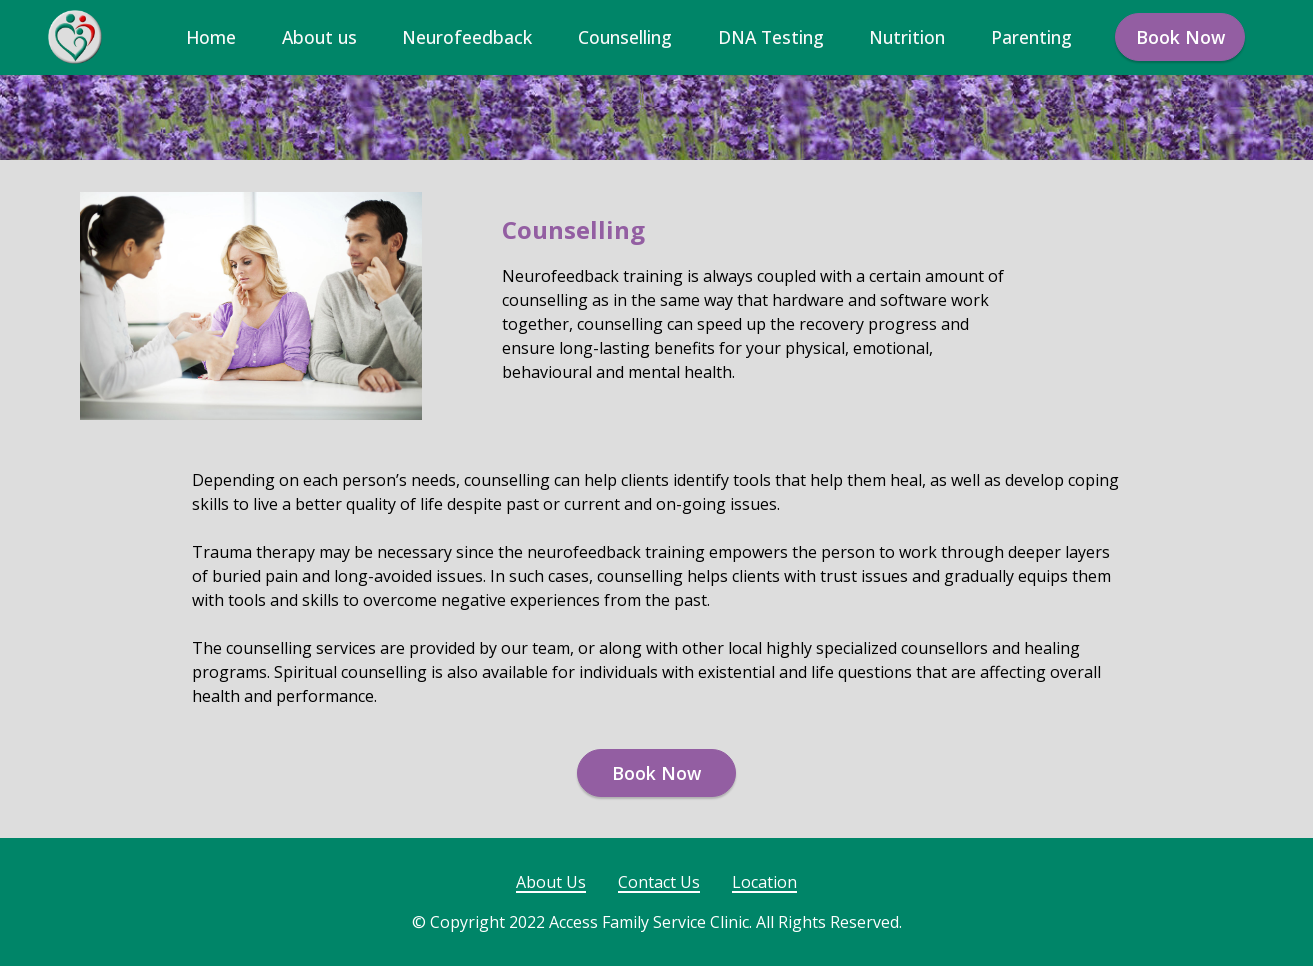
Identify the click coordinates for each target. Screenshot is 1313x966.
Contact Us (659, 882)
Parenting (1031, 37)
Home (211, 37)
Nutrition (907, 37)
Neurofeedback (467, 37)
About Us (551, 882)
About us (319, 37)
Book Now (1180, 37)
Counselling (625, 37)
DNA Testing (771, 37)
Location (764, 882)
